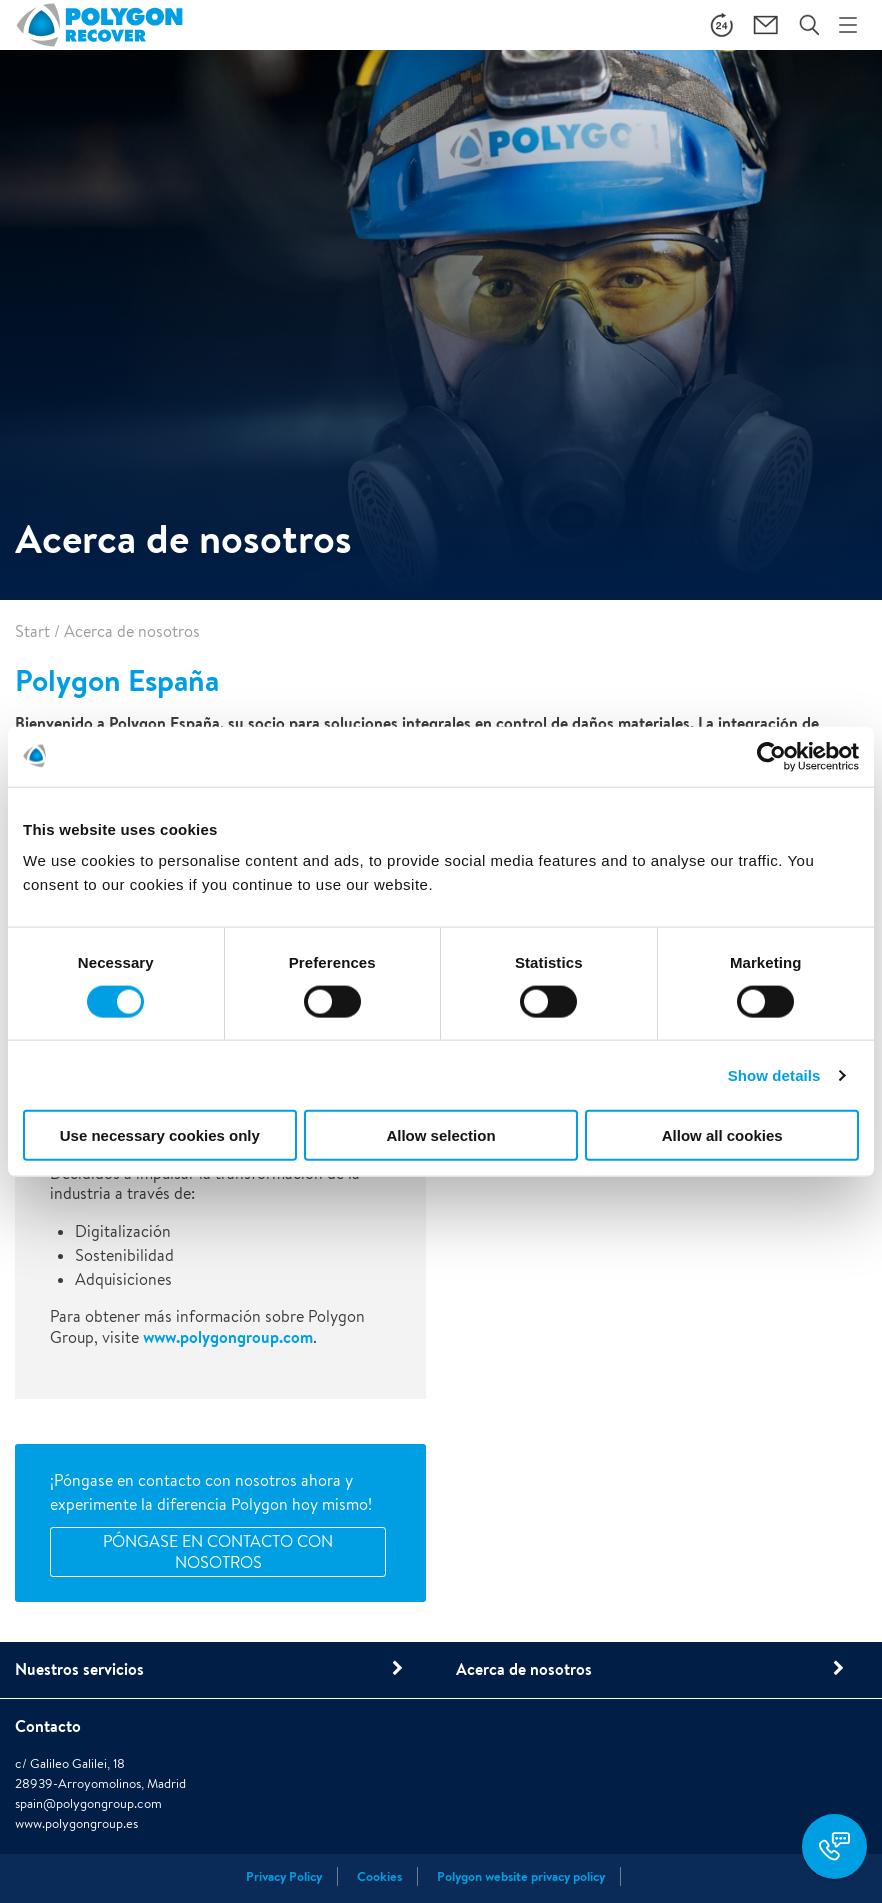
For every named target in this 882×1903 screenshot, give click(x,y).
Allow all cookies (722, 1135)
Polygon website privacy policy (521, 1876)
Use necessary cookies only (160, 1135)
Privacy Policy (284, 1876)
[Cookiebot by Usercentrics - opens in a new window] (771, 756)
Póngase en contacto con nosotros (218, 1552)
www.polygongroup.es (76, 1823)
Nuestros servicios (79, 1669)
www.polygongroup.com (228, 1337)
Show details (774, 1074)
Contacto (48, 1726)
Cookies (379, 1876)
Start (32, 631)
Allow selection (440, 1135)
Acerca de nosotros (524, 1669)
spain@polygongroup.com (88, 1803)
